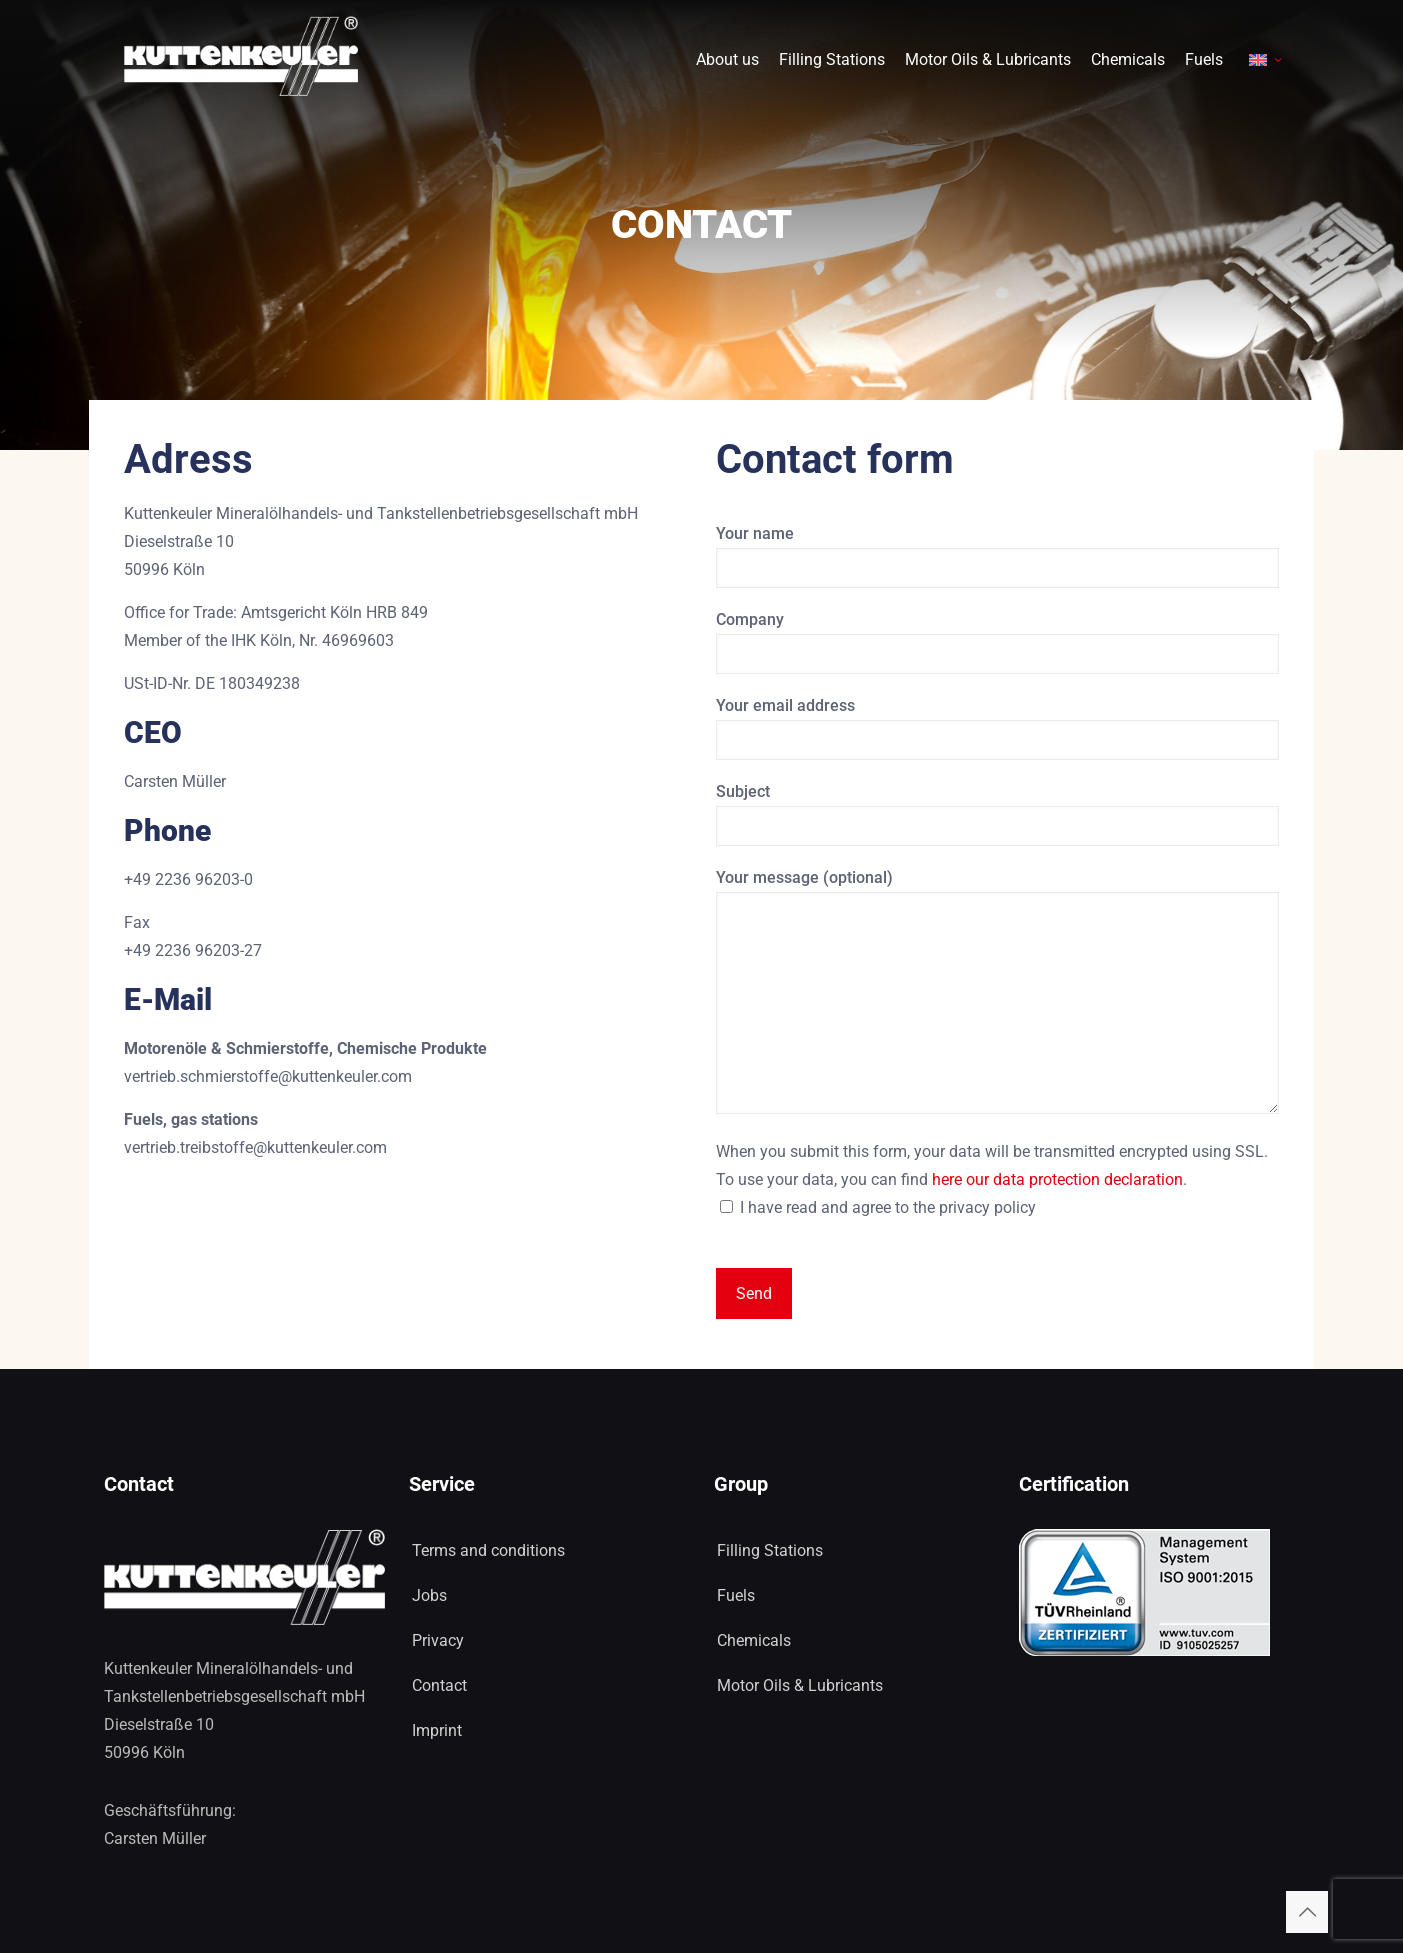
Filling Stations (770, 1550)
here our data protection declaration (1057, 1179)
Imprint (437, 1730)
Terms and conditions (488, 1550)
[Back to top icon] (1307, 1912)
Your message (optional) (997, 991)
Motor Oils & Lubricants (800, 1685)
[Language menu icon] (1266, 55)
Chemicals (754, 1640)
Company (997, 642)
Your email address (997, 728)
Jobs (429, 1595)
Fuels (736, 1595)
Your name (997, 556)
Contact (439, 1685)
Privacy (438, 1640)
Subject (997, 814)
